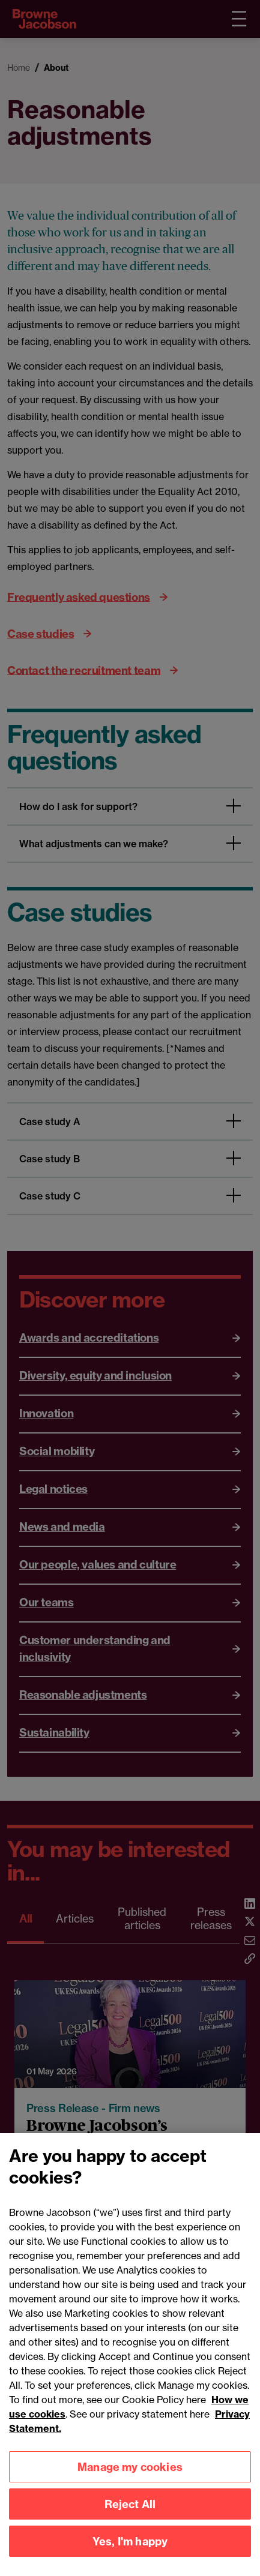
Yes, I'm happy (130, 2557)
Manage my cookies (130, 2483)
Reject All (130, 2520)
